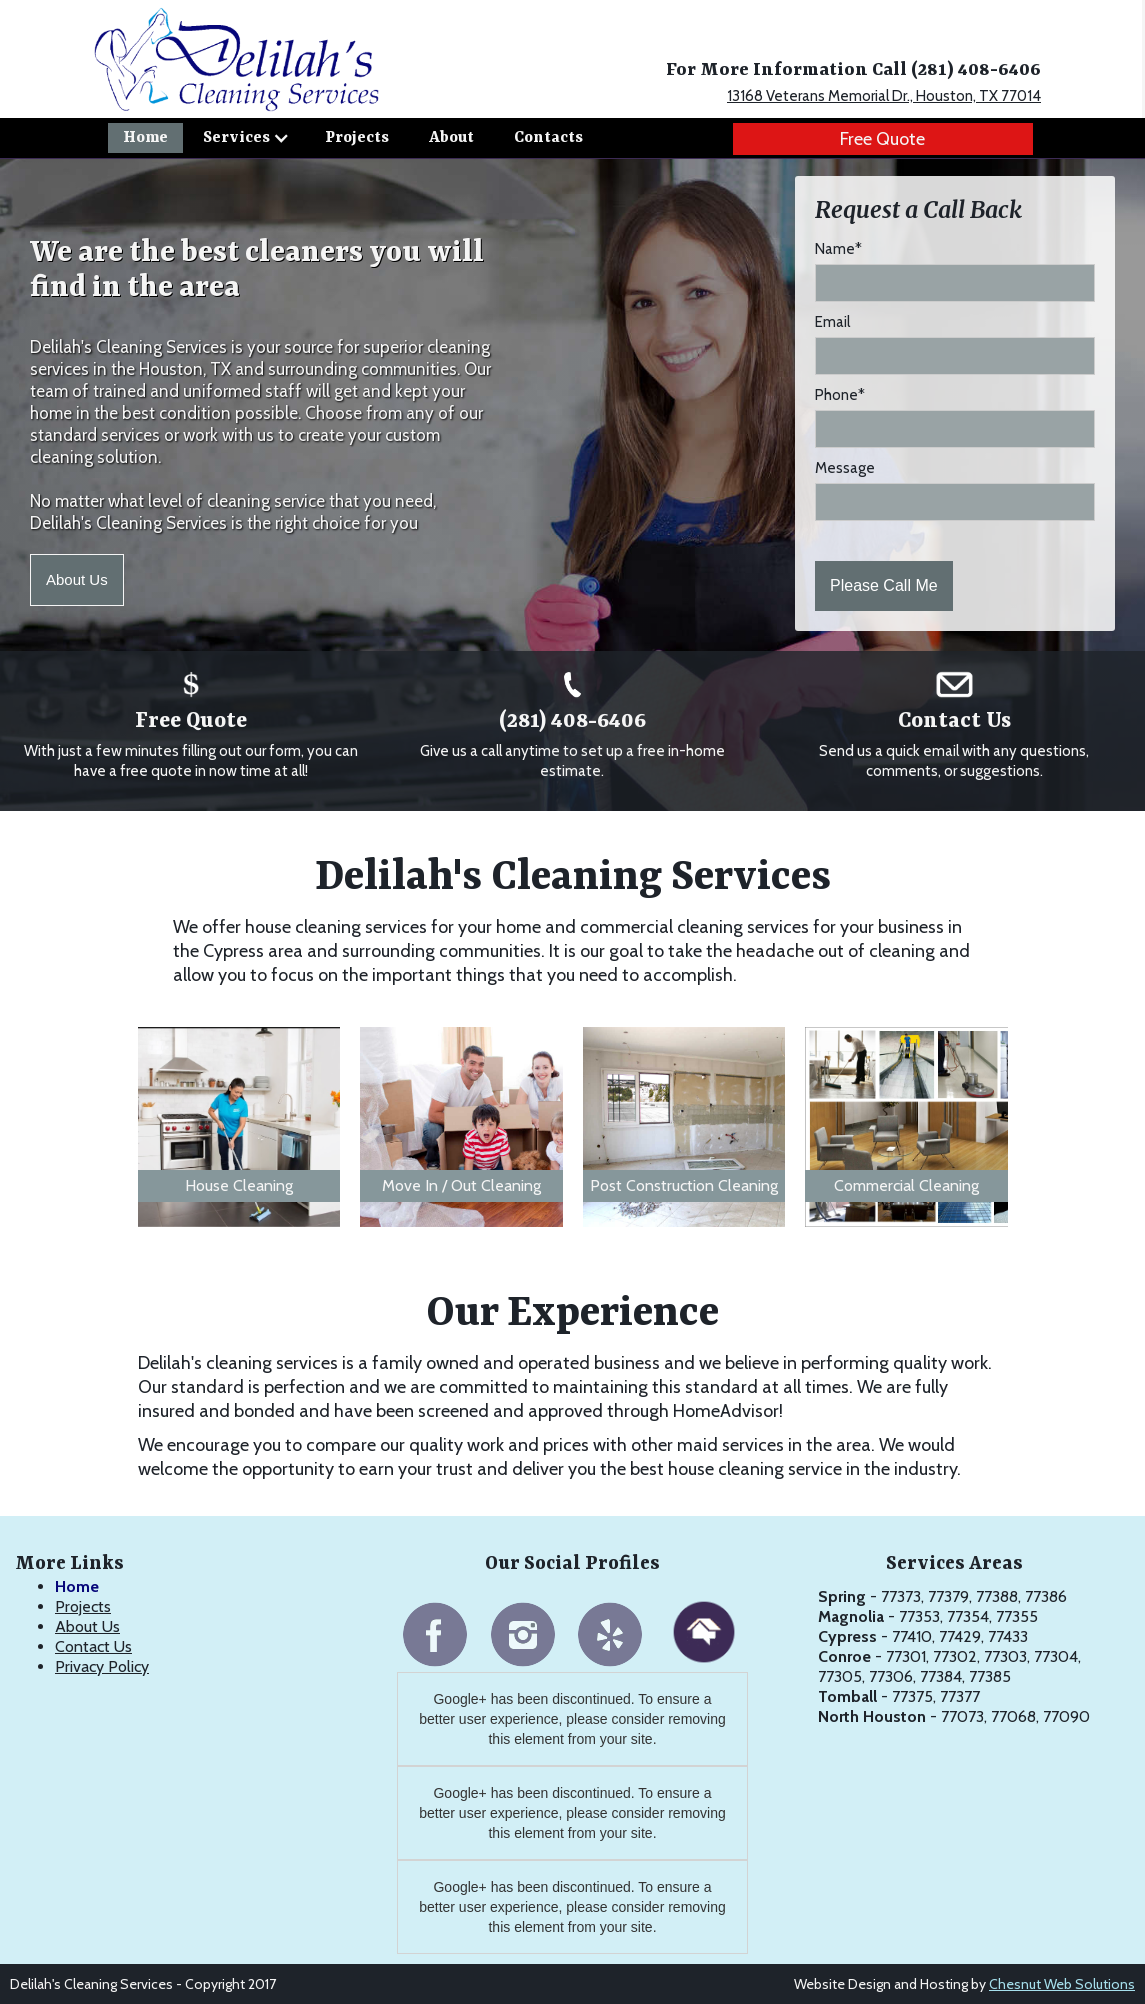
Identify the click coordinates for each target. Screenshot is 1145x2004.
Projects (357, 138)
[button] (246, 138)
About (451, 138)
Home (145, 138)
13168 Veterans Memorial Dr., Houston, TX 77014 (884, 96)
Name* (838, 249)
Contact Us (93, 1646)
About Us (77, 579)
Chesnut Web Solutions (1062, 1984)
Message (845, 468)
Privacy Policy (102, 1666)
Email (832, 322)
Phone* (840, 395)
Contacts (548, 138)
